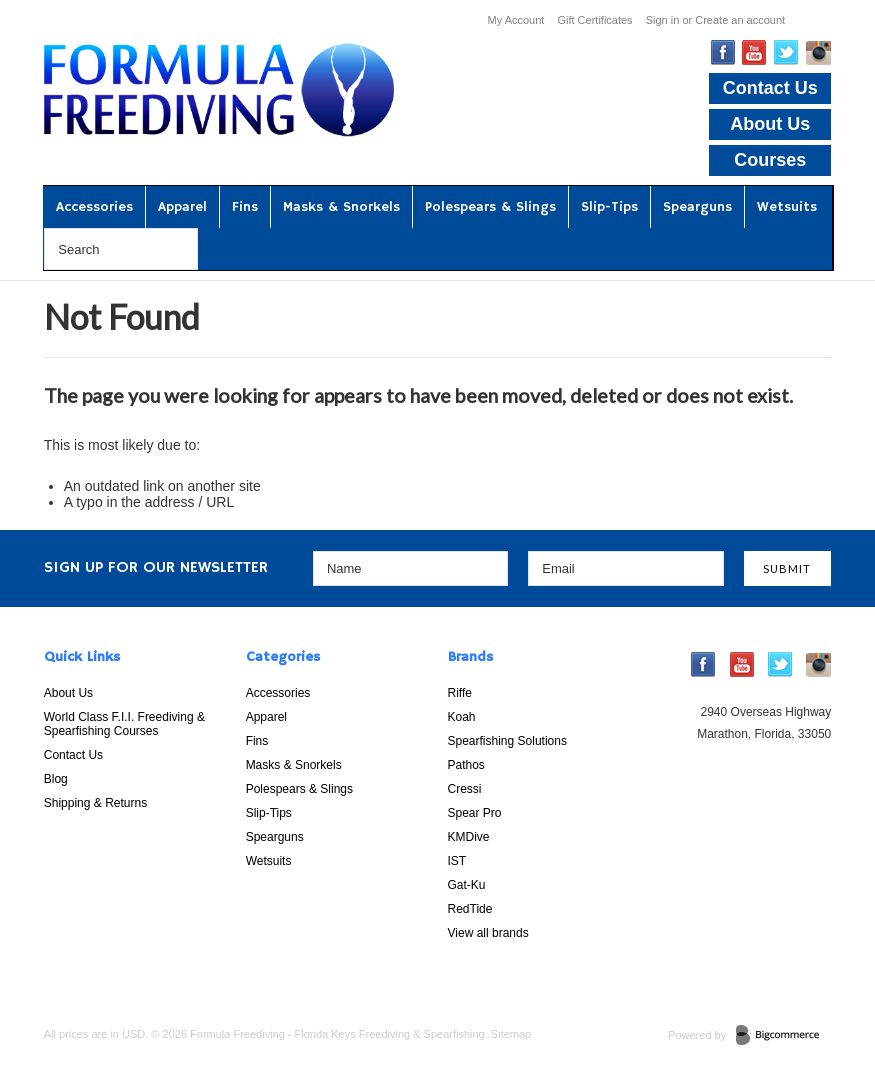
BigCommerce (783, 1036)
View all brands (488, 933)
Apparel (182, 207)
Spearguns (697, 207)
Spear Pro (475, 813)
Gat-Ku (467, 885)
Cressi (465, 789)
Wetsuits (787, 207)
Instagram (818, 53)
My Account (516, 20)
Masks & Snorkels (341, 207)
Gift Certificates (594, 20)
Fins (245, 207)
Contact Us (770, 88)
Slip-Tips (609, 207)
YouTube (754, 52)
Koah (462, 717)
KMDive (469, 837)
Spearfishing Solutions (507, 741)
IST (457, 861)
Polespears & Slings (490, 207)
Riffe (460, 693)
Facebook (723, 52)
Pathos (466, 765)
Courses (770, 160)
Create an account (740, 20)
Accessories (94, 207)
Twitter (786, 52)
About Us (770, 124)
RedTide (470, 909)
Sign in (663, 20)
